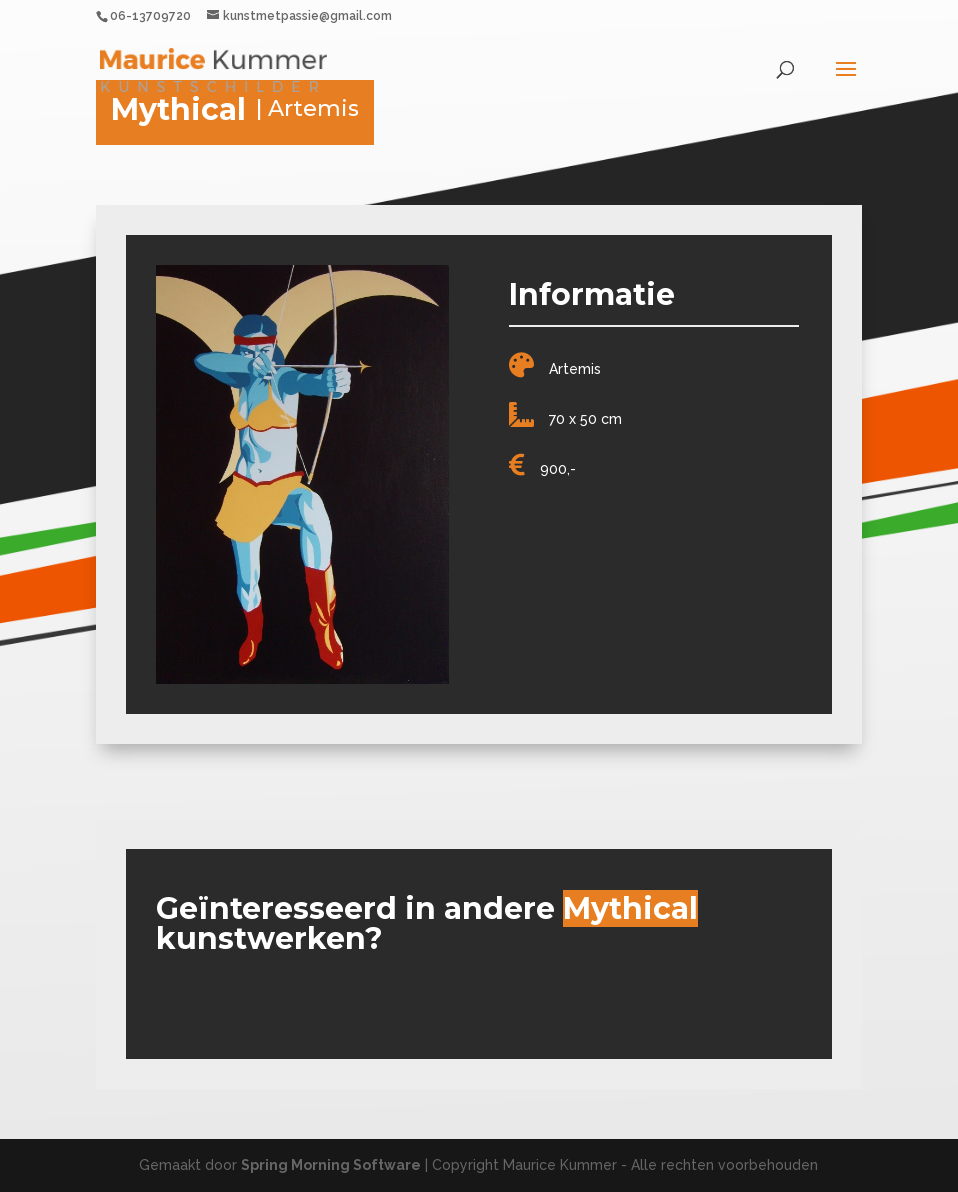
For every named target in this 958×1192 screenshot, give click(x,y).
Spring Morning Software (331, 1165)
